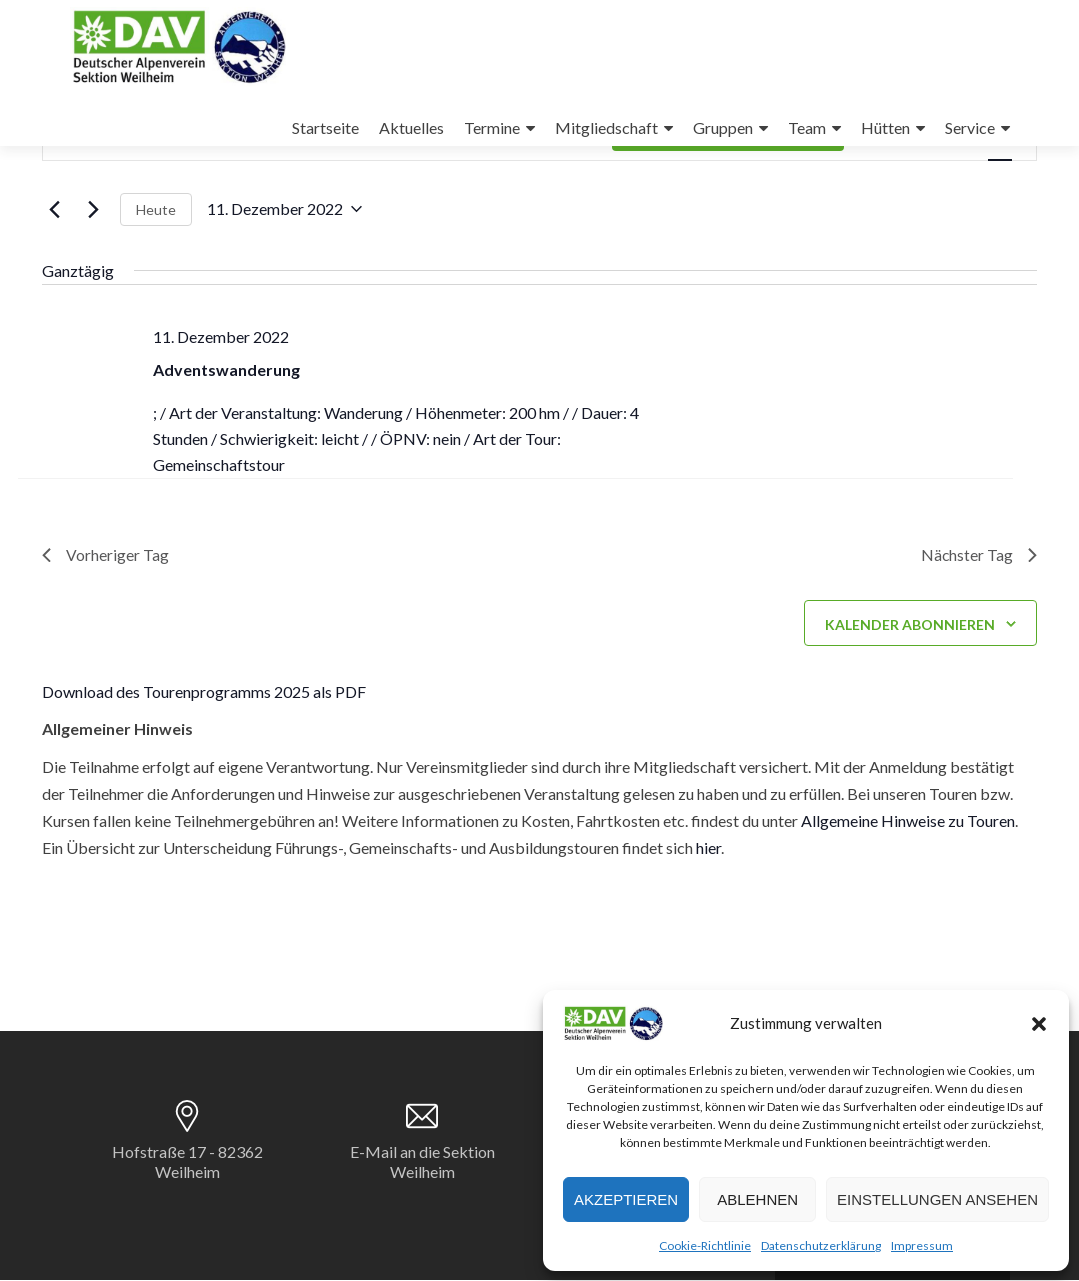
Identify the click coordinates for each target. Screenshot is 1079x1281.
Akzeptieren (626, 1199)
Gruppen (723, 127)
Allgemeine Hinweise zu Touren (908, 821)
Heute (156, 209)
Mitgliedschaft (606, 127)
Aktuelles (411, 127)
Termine (492, 127)
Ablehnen (757, 1199)
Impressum (922, 1245)
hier (708, 848)
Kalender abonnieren (910, 624)
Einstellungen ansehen (937, 1199)
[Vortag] (54, 209)
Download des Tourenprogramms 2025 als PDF (204, 692)
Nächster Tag (978, 555)
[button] (1039, 1024)
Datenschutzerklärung (821, 1245)
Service (970, 127)
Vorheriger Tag (105, 555)
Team (807, 127)
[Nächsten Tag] (93, 209)
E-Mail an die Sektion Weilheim (422, 1162)
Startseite (325, 127)
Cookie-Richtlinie (705, 1245)
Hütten (885, 127)
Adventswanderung (226, 369)
